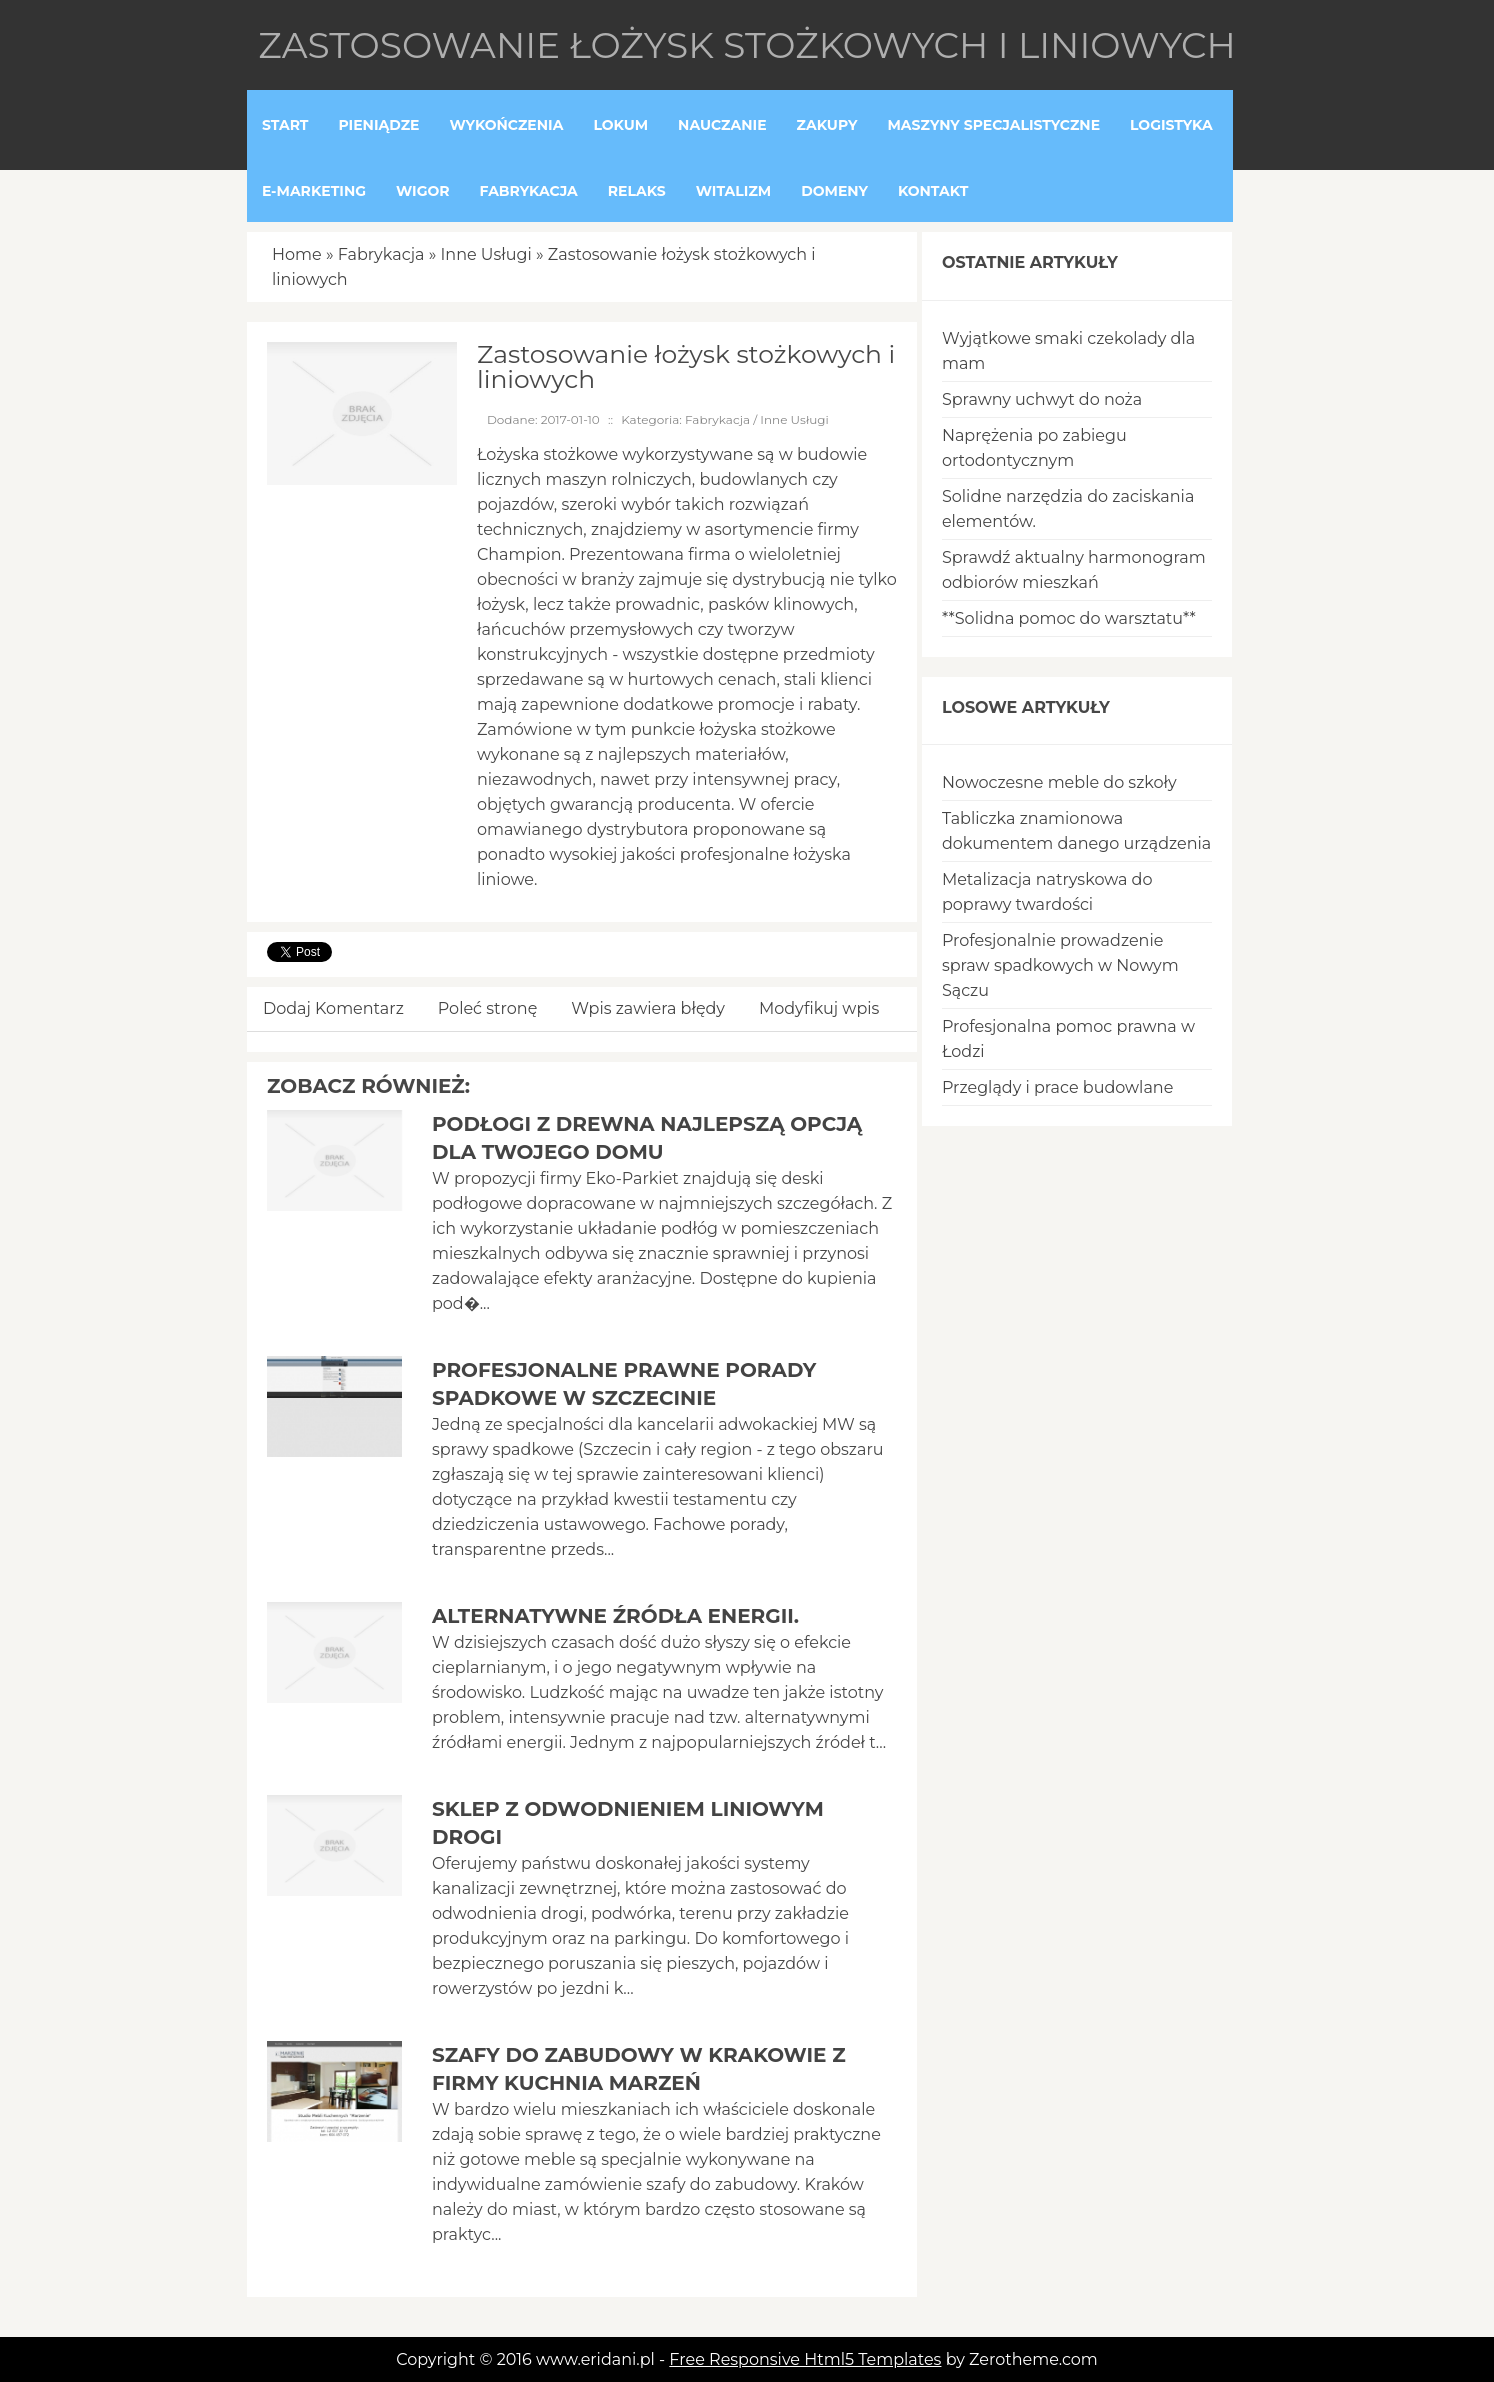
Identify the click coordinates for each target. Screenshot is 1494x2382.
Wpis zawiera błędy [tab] (648, 1008)
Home (297, 254)
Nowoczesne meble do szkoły (1059, 782)
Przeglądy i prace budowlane (1057, 1087)
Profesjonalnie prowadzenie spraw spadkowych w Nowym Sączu (1060, 965)
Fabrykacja (381, 254)
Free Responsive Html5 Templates (805, 2359)
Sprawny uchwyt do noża (1042, 399)
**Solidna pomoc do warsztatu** (1069, 618)
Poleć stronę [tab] (488, 1008)
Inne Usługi (486, 254)
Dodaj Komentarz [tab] (333, 1008)
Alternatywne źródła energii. (615, 1616)
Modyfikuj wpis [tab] (819, 1008)
